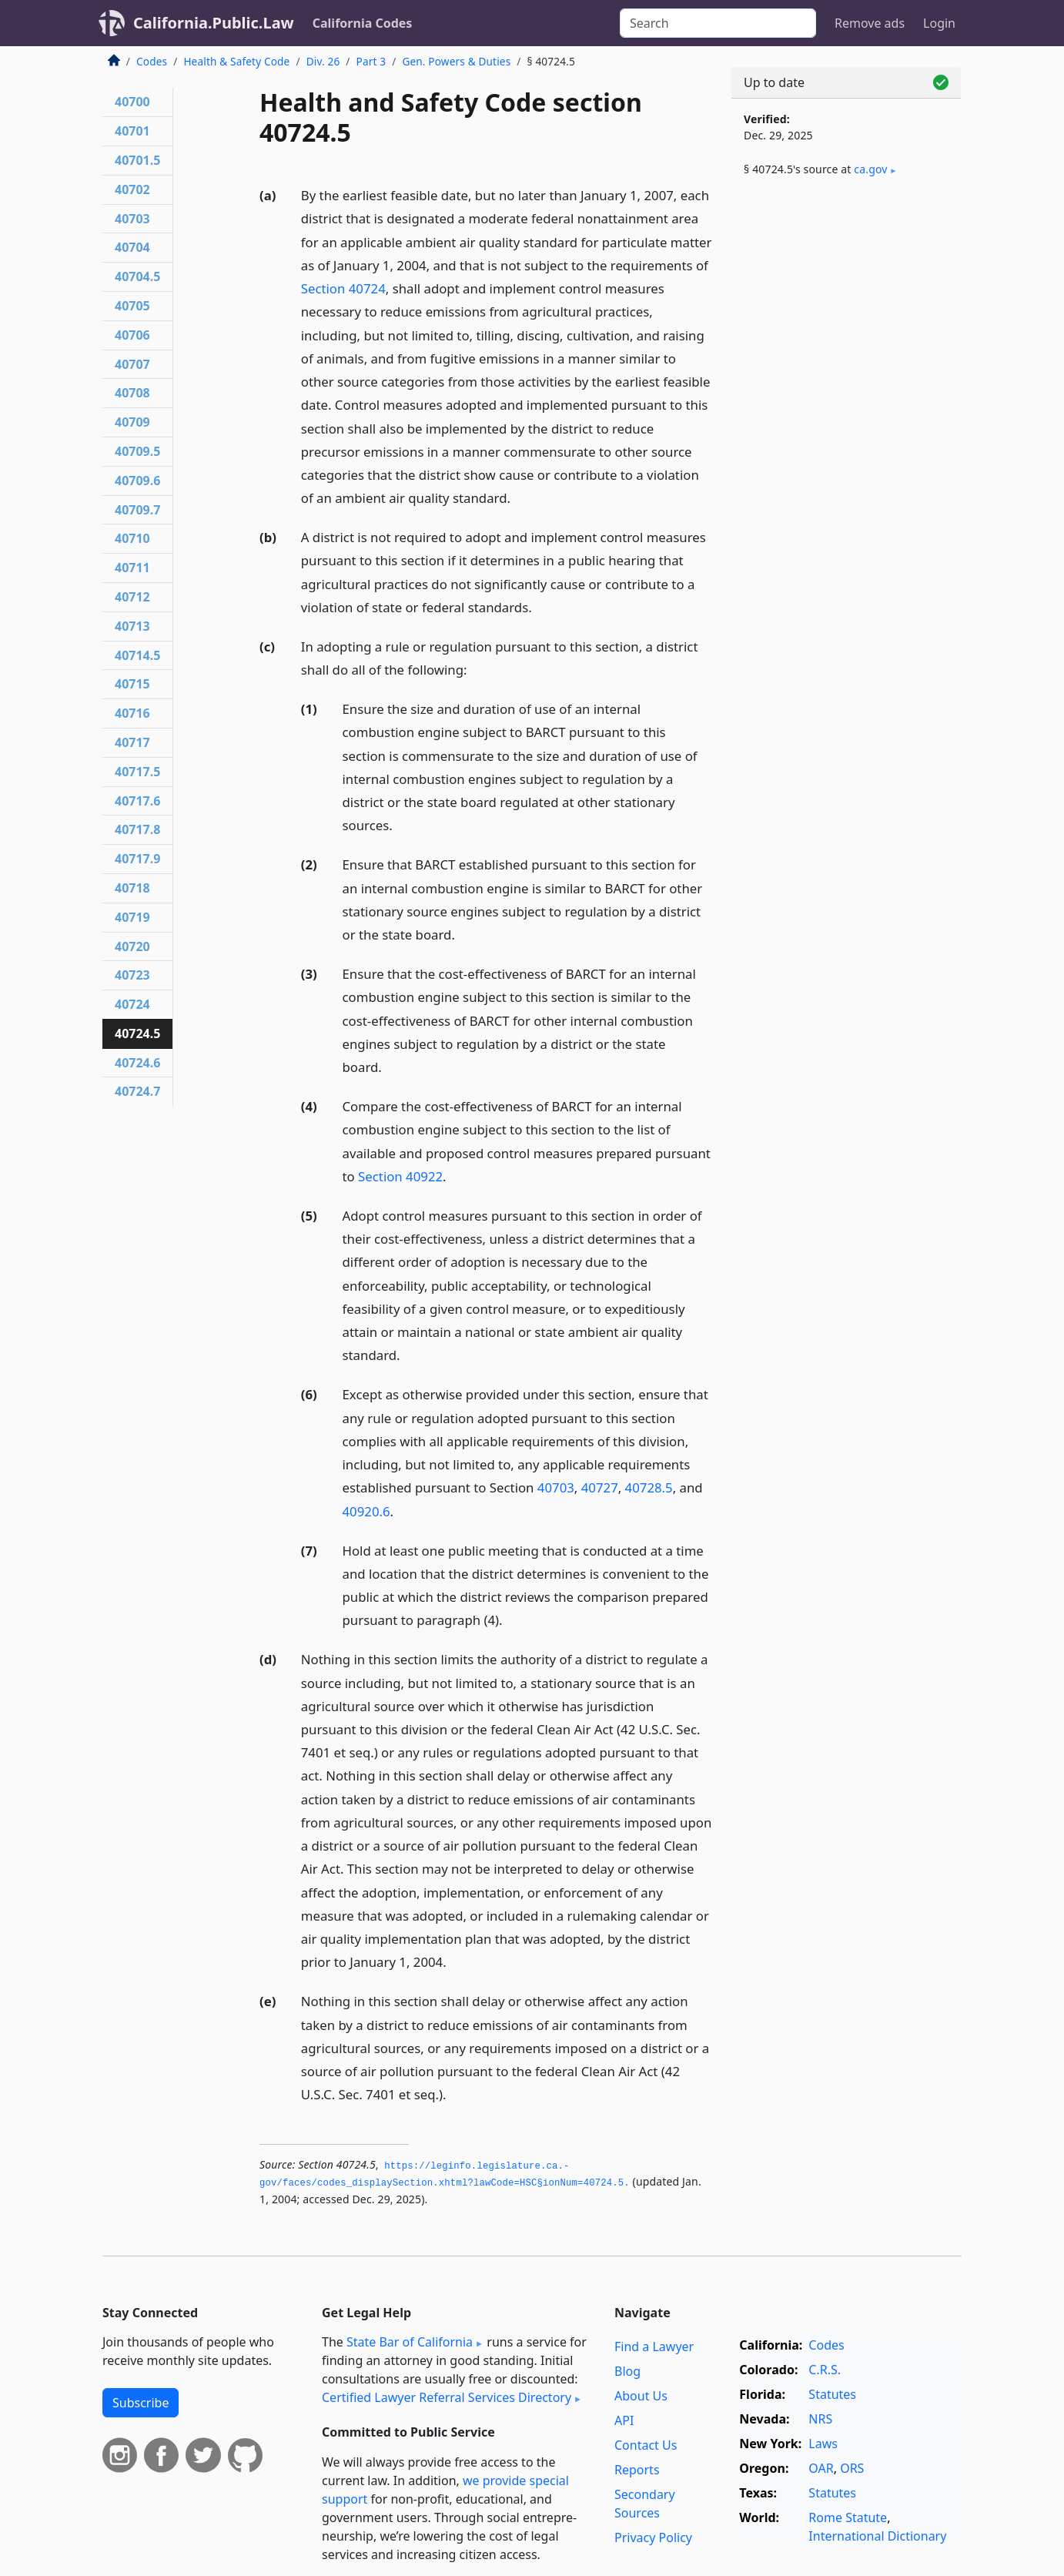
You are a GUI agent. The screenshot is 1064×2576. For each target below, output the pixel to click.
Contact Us (645, 2445)
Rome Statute (847, 2517)
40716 (132, 713)
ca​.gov (870, 169)
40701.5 (137, 160)
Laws (823, 2443)
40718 (132, 887)
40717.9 (137, 858)
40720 (132, 946)
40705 (132, 305)
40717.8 (137, 829)
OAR (820, 2468)
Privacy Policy (653, 2537)
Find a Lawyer (654, 2346)
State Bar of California (409, 2341)
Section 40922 (400, 1176)
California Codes (363, 23)
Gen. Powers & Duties (456, 61)
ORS (852, 2468)
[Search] (718, 23)
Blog (627, 2371)
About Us (641, 2395)
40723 (132, 974)
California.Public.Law (213, 22)
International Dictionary (877, 2535)
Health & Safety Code (236, 61)
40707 (132, 364)
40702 (132, 189)
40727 (599, 1487)
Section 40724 (343, 288)
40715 (132, 683)
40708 (132, 392)
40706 (132, 335)
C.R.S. (824, 2369)
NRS (820, 2418)
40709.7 (137, 509)
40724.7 (137, 1091)
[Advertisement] (846, 444)
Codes (151, 61)
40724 (132, 1004)
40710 (132, 538)
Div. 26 (323, 61)
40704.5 (137, 276)
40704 (132, 247)
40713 (132, 626)
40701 (132, 130)
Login (939, 23)
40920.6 (366, 1511)
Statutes (832, 2394)
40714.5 (137, 655)
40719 (132, 917)
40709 (132, 422)
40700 (132, 101)
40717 (132, 742)
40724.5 (137, 1033)
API (624, 2420)
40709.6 (137, 480)
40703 (555, 1487)
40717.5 (137, 771)
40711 (132, 567)
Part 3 (371, 61)
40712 (132, 596)
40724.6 (137, 1062)
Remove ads (870, 23)
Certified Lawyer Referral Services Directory (446, 2397)
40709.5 (137, 451)
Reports (637, 2469)
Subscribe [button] (140, 2402)
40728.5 (649, 1487)
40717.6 (137, 800)
